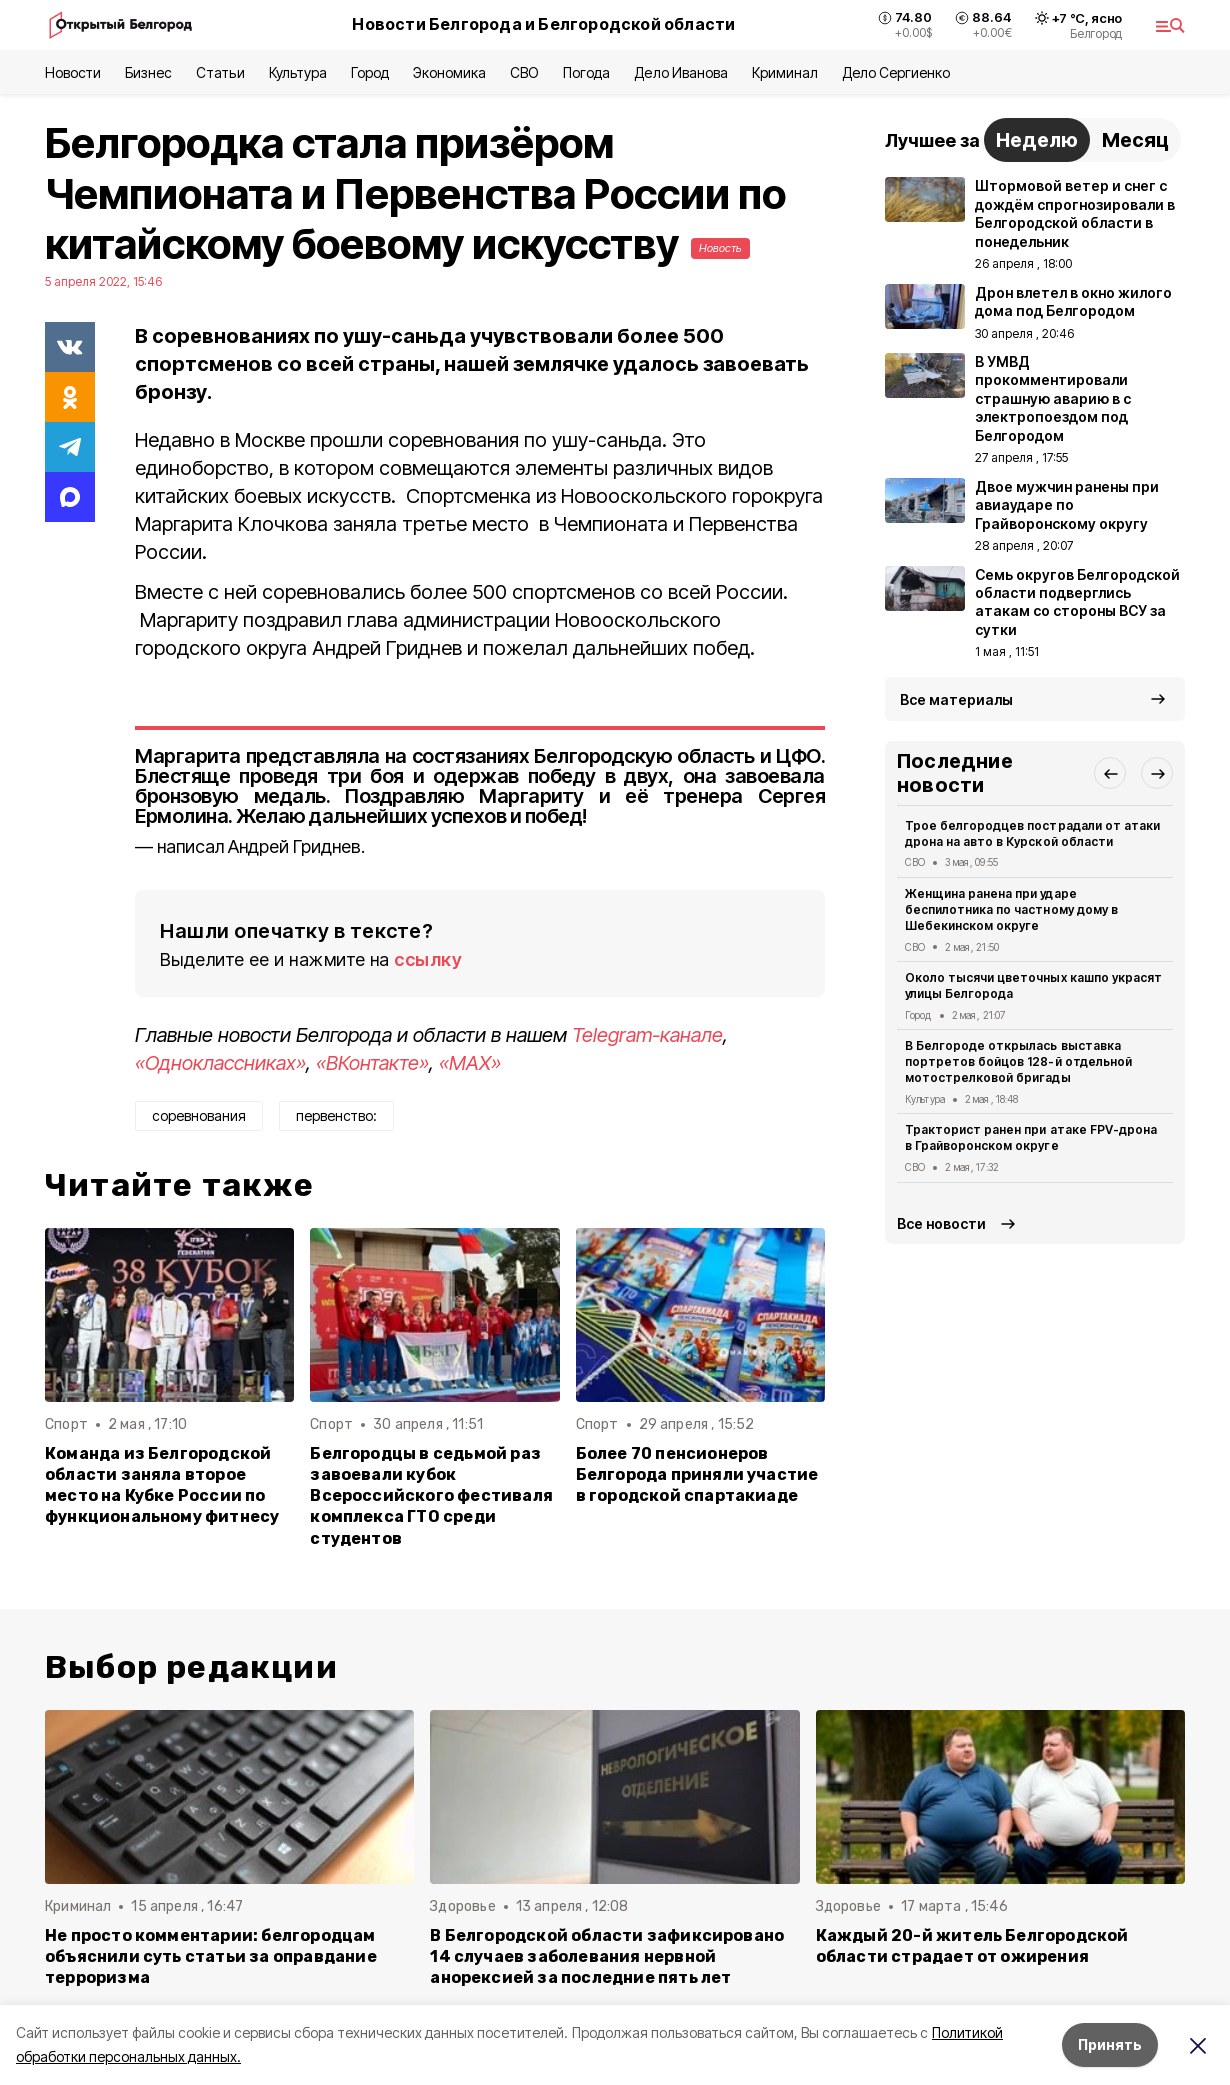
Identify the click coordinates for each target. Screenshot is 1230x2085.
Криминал (785, 72)
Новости (73, 72)
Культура (298, 72)
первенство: (336, 1115)
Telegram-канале (647, 1035)
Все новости (941, 1223)
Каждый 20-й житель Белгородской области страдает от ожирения (972, 1946)
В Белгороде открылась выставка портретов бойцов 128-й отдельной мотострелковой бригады (1018, 1061)
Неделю (1037, 140)
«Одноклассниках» (220, 1063)
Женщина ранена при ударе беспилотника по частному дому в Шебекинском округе (1011, 909)
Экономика (449, 72)
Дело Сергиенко (896, 72)
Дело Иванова (680, 72)
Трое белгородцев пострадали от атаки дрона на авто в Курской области (1032, 833)
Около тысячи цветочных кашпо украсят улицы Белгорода (1033, 985)
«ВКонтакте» (372, 1063)
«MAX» (470, 1063)
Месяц (1135, 140)
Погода (586, 72)
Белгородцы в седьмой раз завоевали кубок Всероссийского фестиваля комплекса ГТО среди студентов (431, 1495)
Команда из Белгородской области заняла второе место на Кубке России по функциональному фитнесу (162, 1485)
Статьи (220, 72)
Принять (1110, 2044)
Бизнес (148, 72)
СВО (524, 72)
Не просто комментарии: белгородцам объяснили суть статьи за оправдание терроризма (211, 1956)
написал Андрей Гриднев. (261, 846)
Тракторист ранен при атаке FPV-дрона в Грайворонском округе (1031, 1137)
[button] (1110, 773)
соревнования (199, 1115)
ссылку (428, 959)
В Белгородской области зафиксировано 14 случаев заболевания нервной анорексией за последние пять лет (607, 1956)
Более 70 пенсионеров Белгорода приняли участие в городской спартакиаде (697, 1474)
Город (370, 72)
